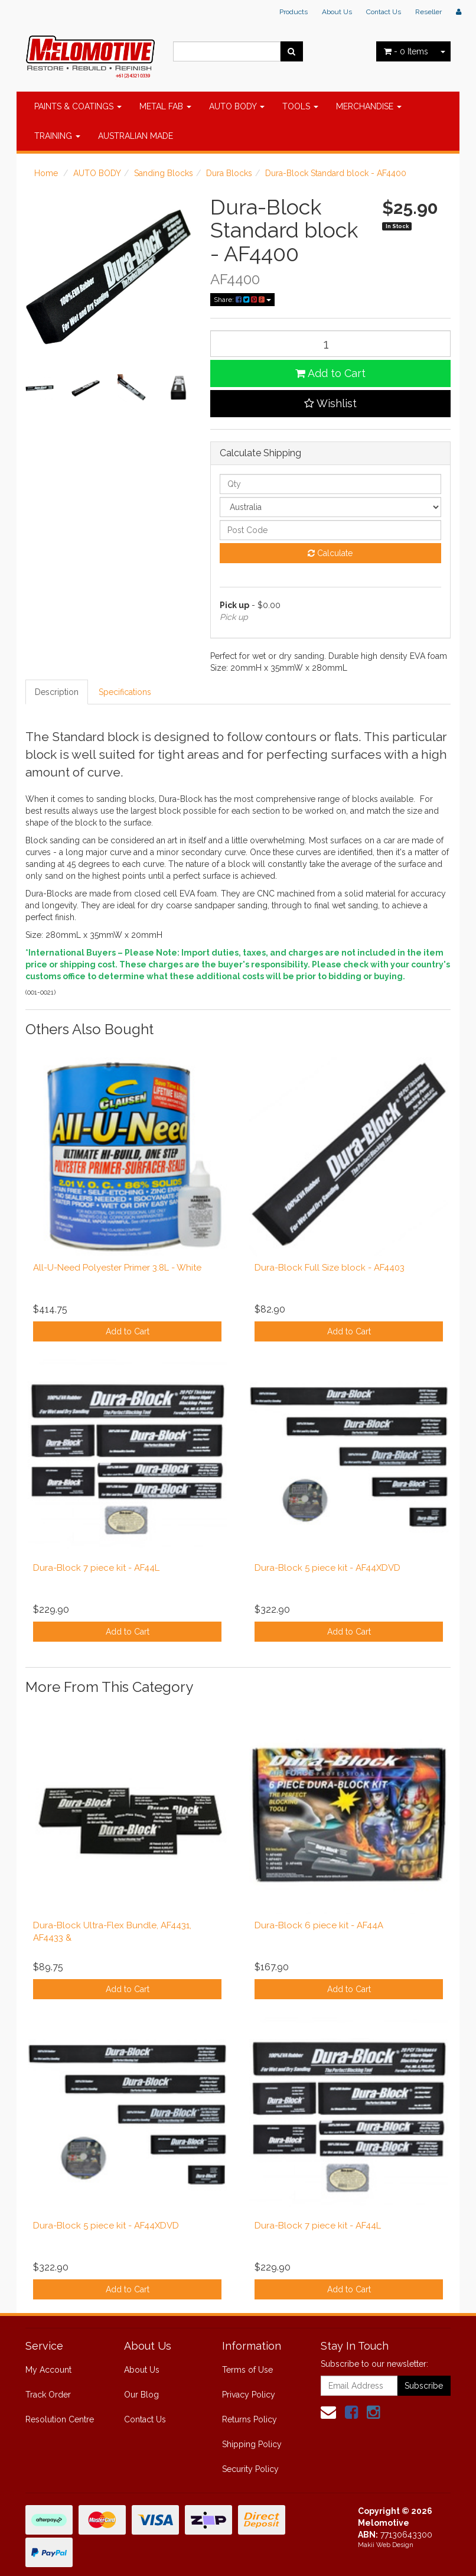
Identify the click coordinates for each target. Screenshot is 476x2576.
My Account (48, 2369)
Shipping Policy (252, 2444)
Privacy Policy (248, 2394)
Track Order (48, 2394)
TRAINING (57, 136)
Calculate (330, 553)
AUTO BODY (237, 106)
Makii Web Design (385, 2545)
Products (293, 12)
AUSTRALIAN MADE (135, 136)
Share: (242, 299)
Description (57, 692)
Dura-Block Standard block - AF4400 (335, 173)
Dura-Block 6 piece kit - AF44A (319, 1925)
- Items (406, 51)
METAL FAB (165, 106)
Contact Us (383, 12)
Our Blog (141, 2394)
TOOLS (300, 106)
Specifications (125, 692)
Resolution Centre (59, 2419)
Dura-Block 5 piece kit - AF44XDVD (327, 1568)
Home (46, 173)
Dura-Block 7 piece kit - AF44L (96, 1568)
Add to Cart (330, 373)
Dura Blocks (229, 173)
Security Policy (250, 2469)
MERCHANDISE (369, 106)
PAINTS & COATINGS (78, 106)
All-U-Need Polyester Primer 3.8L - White (117, 1267)
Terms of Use (247, 2369)
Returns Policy (249, 2419)
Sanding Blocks (163, 173)
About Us (337, 12)
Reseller (428, 12)
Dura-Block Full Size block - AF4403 (330, 1267)
